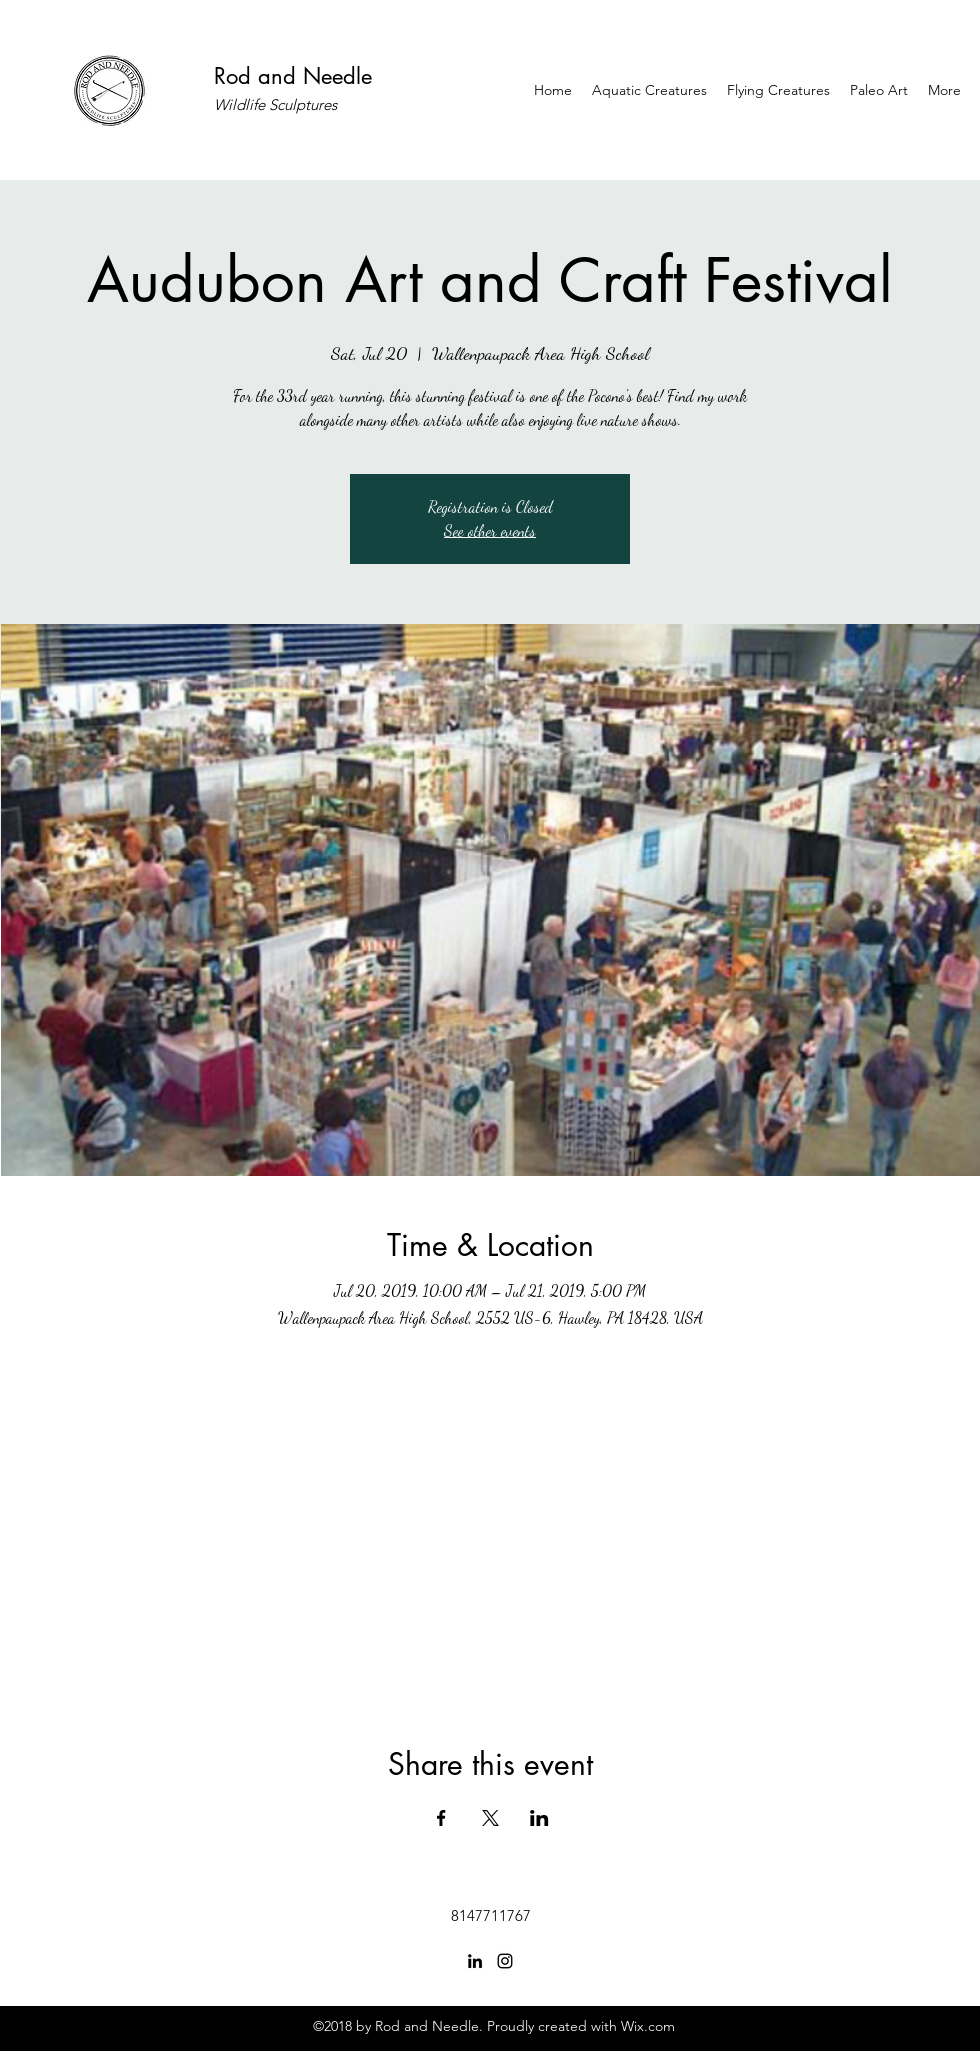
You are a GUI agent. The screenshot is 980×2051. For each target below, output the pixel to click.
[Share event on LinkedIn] (539, 1818)
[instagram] (505, 1961)
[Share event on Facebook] (441, 1818)
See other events (490, 530)
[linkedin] (475, 1961)
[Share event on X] (490, 1818)
